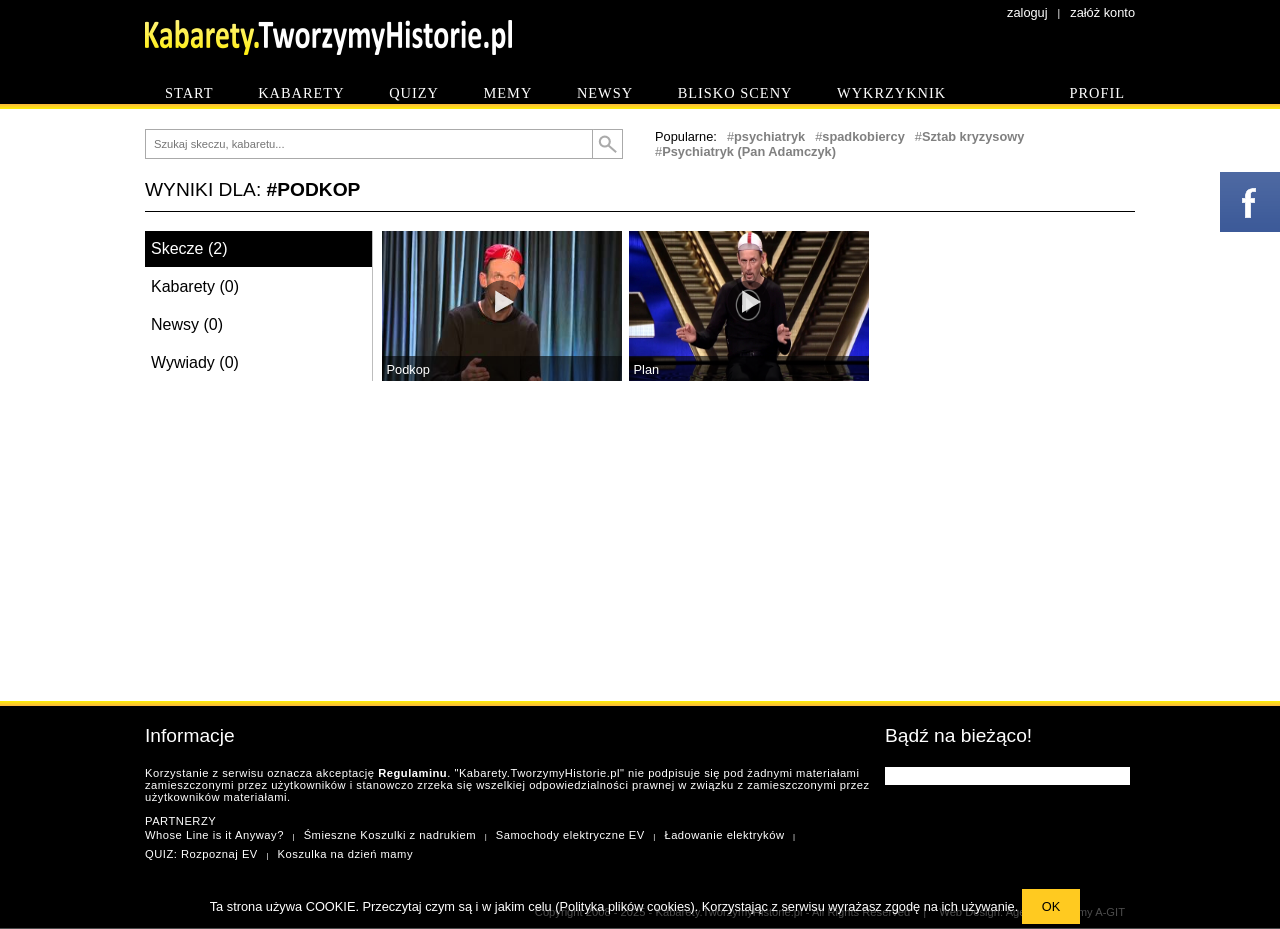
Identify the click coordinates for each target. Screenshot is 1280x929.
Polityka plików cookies (625, 906)
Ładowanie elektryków (724, 835)
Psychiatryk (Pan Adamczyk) (749, 151)
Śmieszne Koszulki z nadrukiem (390, 835)
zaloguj (1027, 12)
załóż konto (1102, 12)
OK (1051, 906)
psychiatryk (769, 136)
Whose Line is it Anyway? (214, 835)
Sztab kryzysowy (973, 136)
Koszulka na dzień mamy (345, 854)
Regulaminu (412, 773)
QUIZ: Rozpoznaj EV (201, 854)
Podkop (408, 369)
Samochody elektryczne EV (570, 835)
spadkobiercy (863, 136)
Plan (647, 369)
